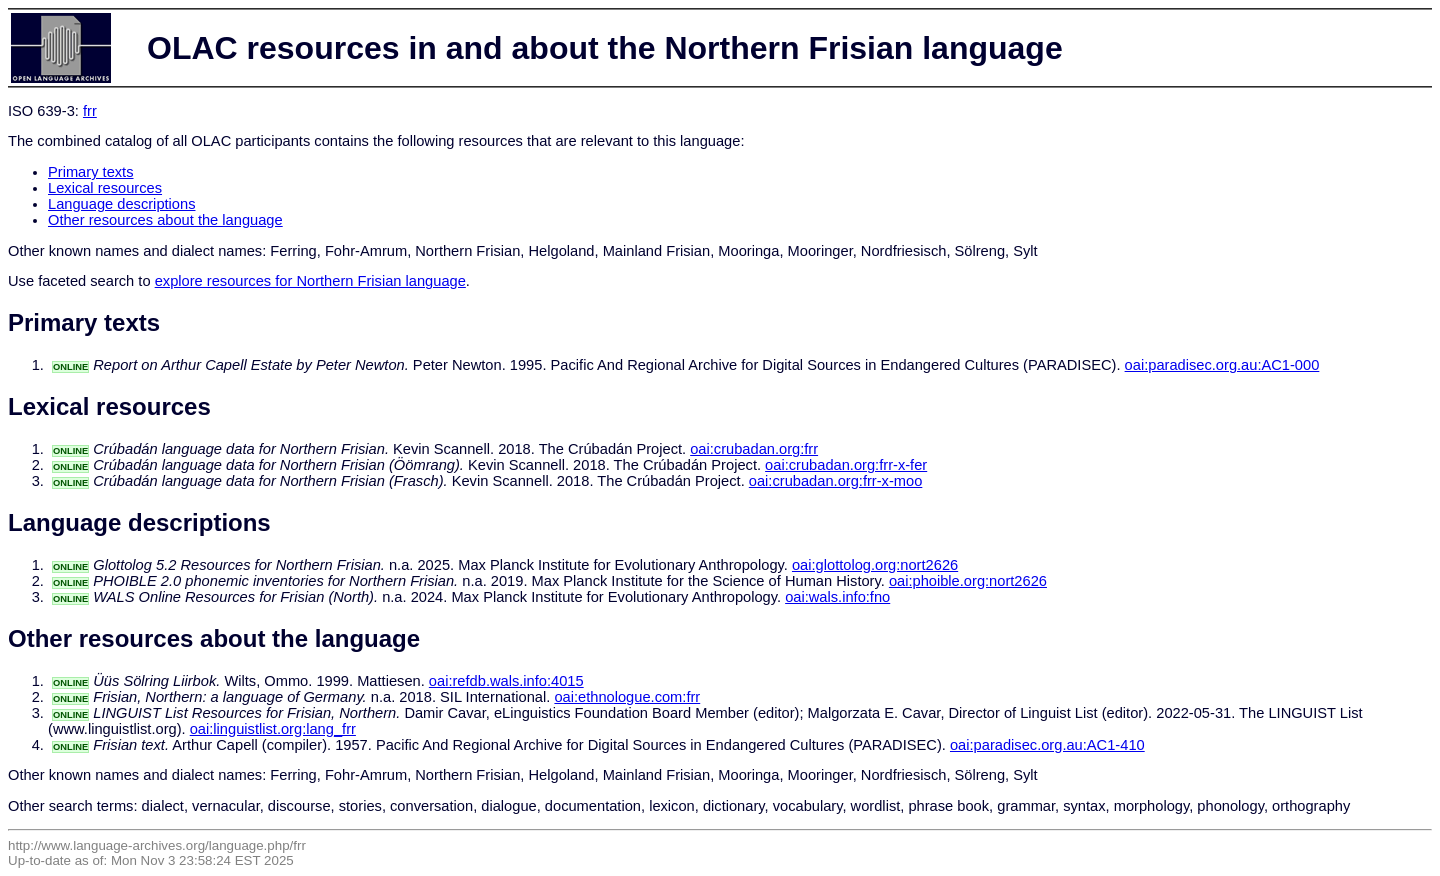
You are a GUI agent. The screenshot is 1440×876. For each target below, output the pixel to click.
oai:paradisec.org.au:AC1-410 (1047, 745)
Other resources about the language (165, 220)
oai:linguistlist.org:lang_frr (273, 729)
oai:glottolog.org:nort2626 (875, 565)
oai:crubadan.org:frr (754, 449)
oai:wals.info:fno (837, 597)
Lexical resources (105, 188)
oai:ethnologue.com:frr (627, 697)
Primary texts (91, 172)
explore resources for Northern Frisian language (310, 281)
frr (90, 111)
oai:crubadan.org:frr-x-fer (846, 465)
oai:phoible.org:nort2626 (968, 581)
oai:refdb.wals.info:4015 (506, 681)
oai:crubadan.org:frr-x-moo (836, 481)
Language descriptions (122, 204)
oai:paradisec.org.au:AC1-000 (1222, 365)
